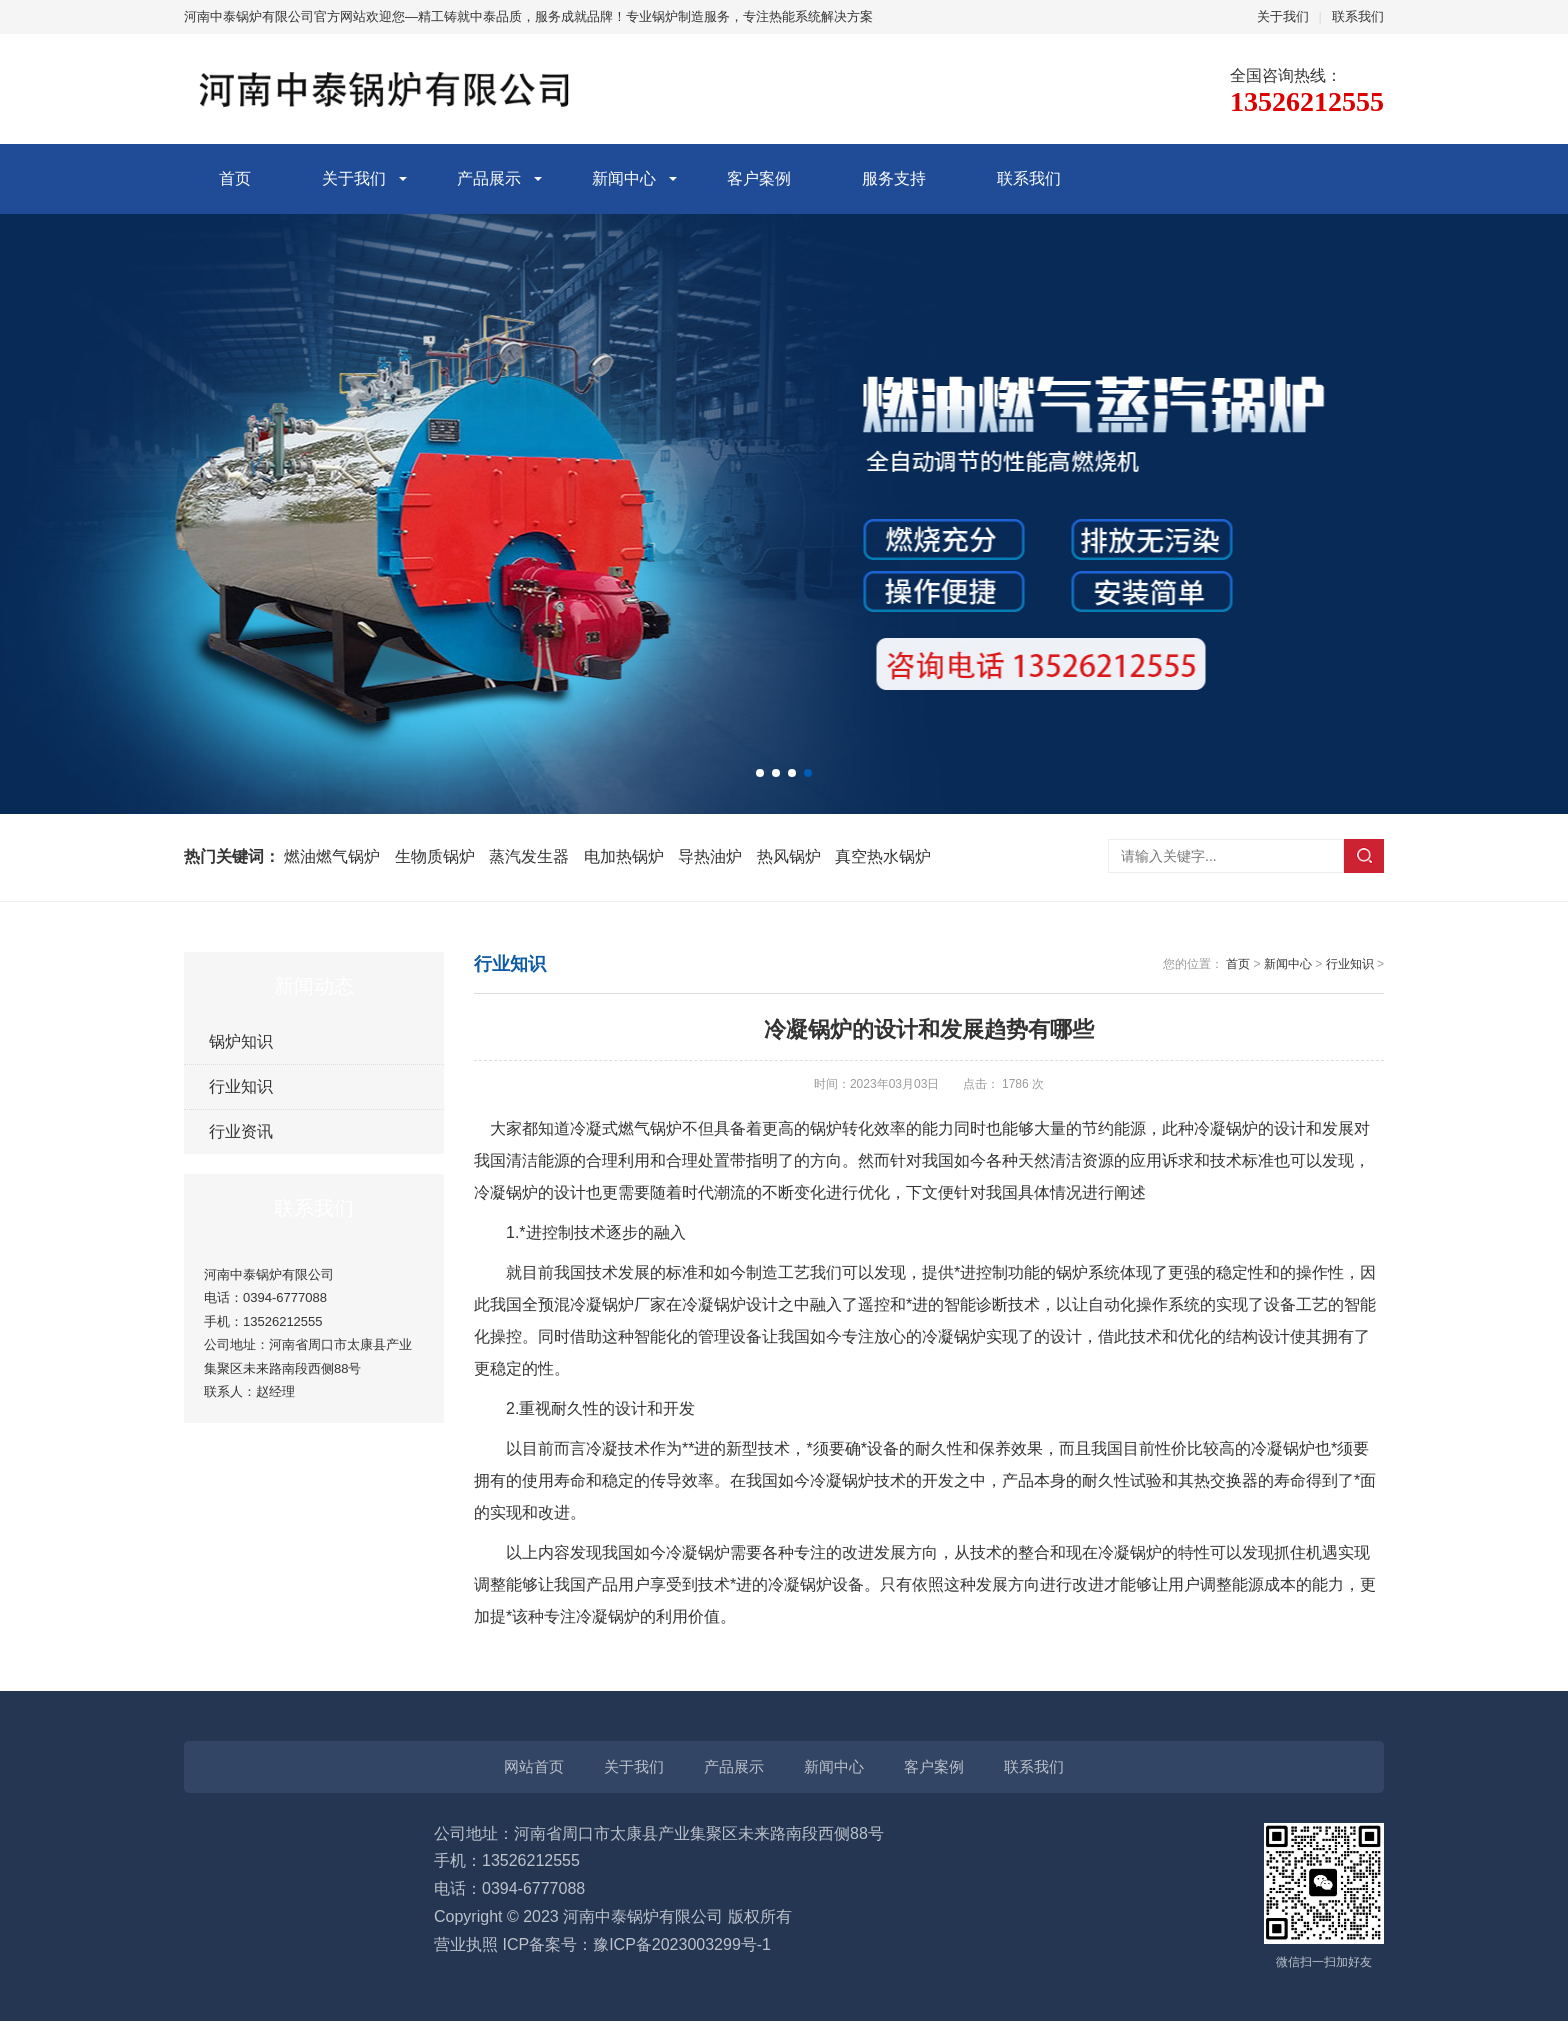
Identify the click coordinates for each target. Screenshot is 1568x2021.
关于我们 (1283, 16)
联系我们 (1358, 16)
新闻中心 (624, 178)
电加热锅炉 (624, 856)
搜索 (1364, 856)
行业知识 (241, 1086)
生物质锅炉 (435, 856)
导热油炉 (710, 856)
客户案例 (759, 178)
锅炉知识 (241, 1041)
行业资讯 (241, 1131)
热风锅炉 (789, 856)
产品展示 (489, 178)
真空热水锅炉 (883, 856)
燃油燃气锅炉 (332, 856)
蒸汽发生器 (529, 856)
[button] (760, 773)
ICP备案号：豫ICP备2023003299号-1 (636, 1944)
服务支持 (894, 178)
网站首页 (534, 1766)
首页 (235, 178)
